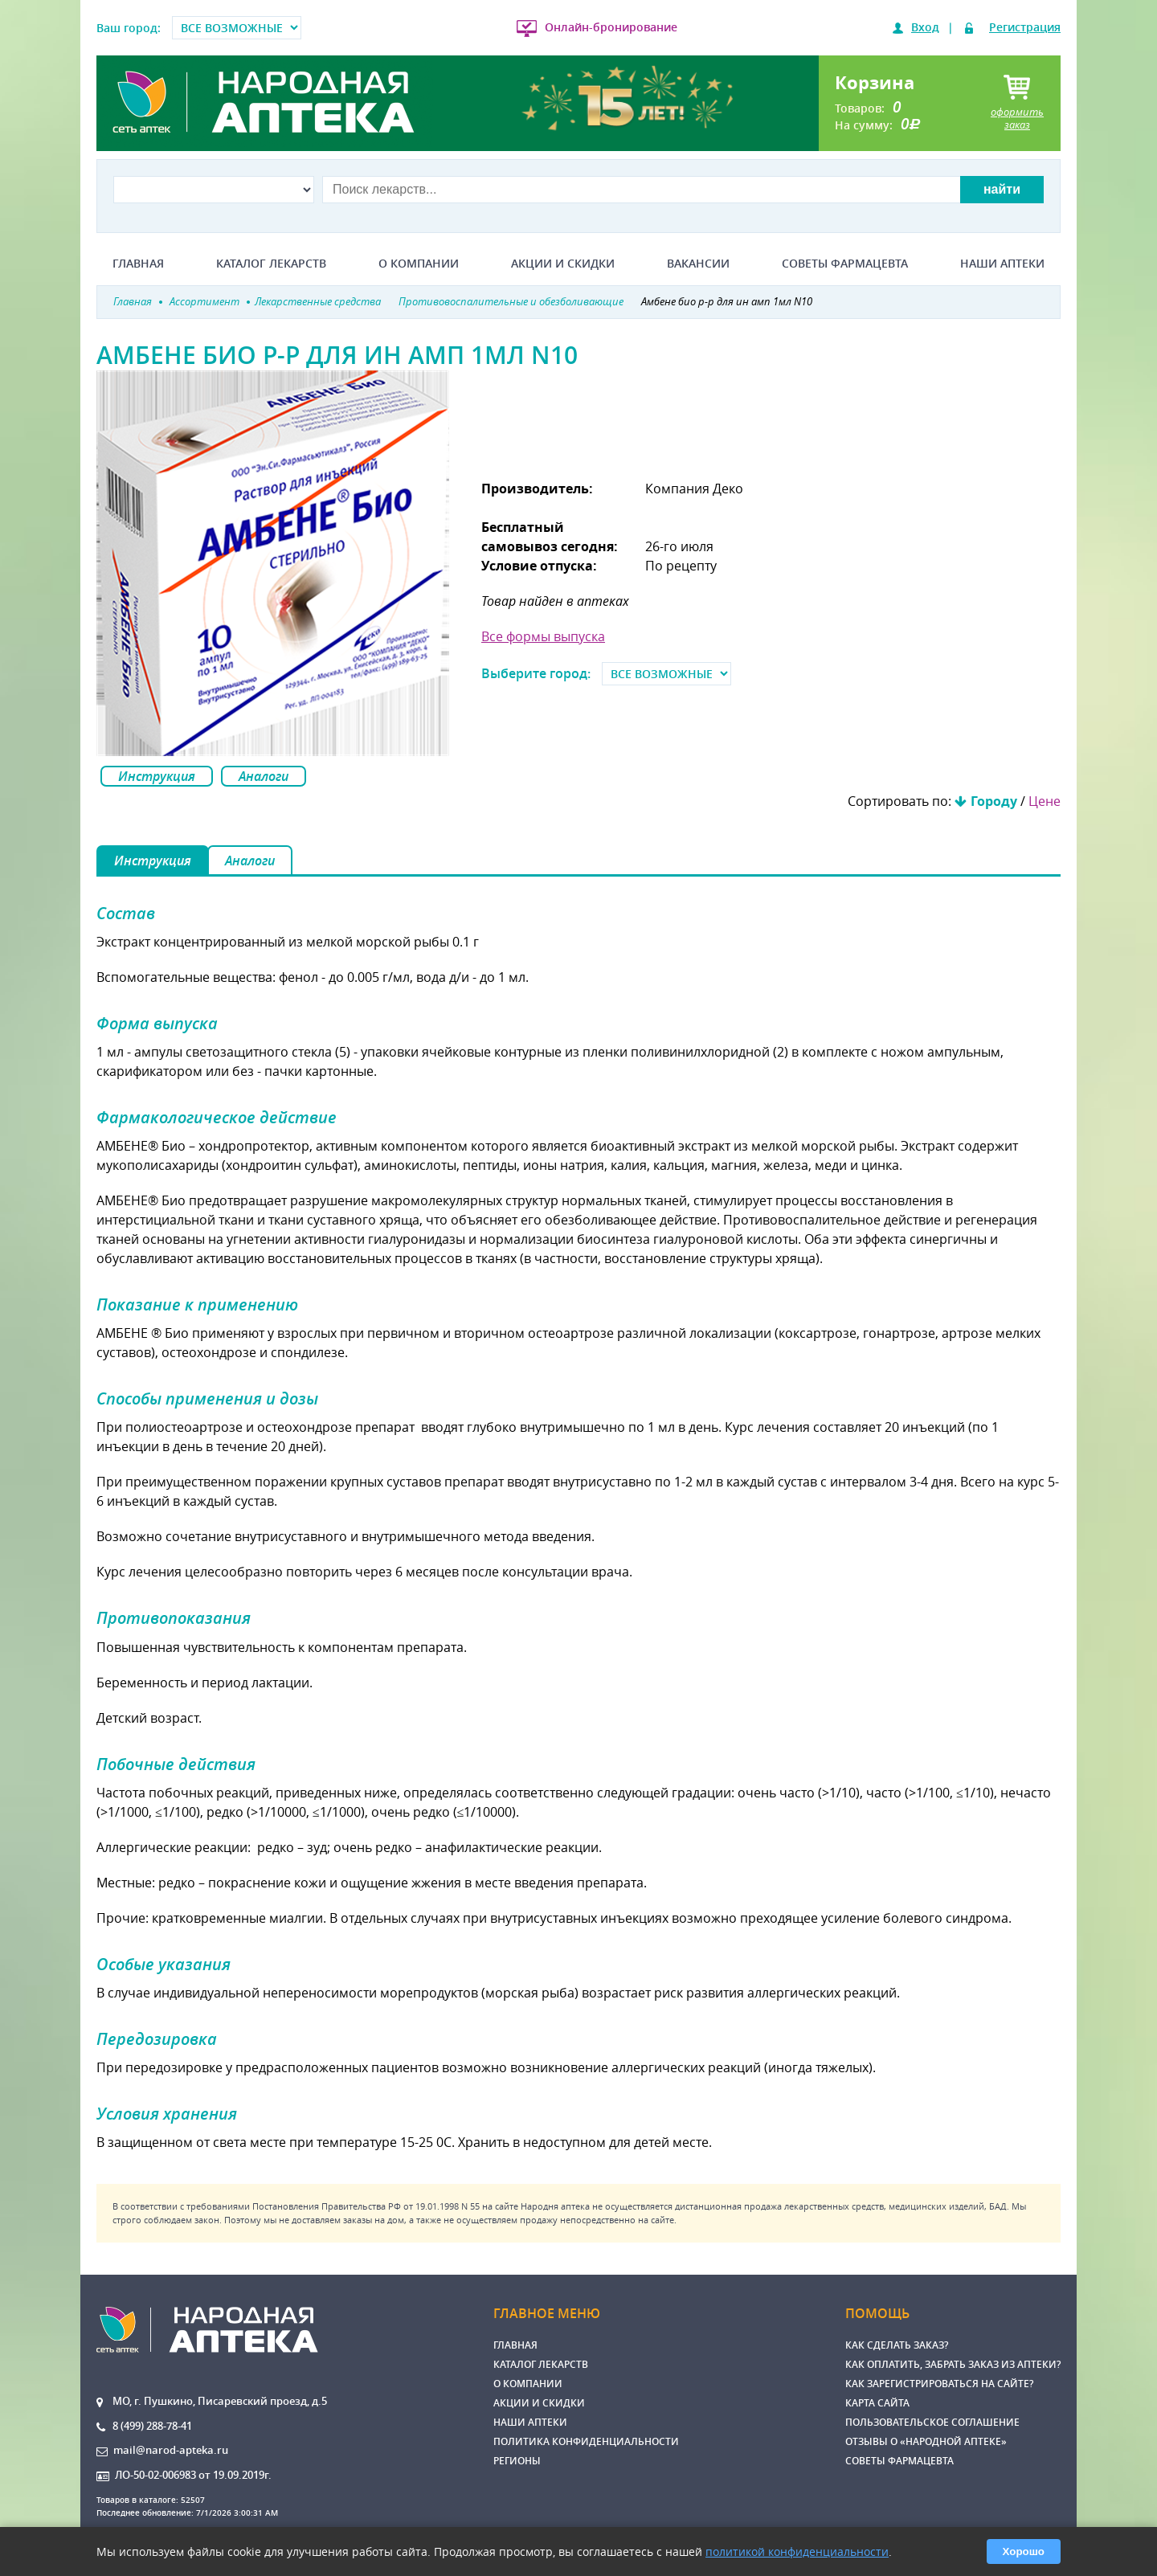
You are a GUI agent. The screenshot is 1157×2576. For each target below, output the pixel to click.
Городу (994, 801)
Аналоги (263, 776)
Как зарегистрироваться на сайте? (939, 2383)
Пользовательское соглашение (932, 2422)
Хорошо (1024, 2551)
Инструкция (156, 776)
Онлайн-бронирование (611, 27)
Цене (1044, 801)
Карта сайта (877, 2403)
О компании (418, 263)
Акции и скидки (563, 263)
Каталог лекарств (271, 263)
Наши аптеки (1002, 263)
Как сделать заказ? (896, 2345)
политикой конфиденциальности (797, 2551)
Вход (925, 27)
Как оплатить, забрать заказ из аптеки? (953, 2364)
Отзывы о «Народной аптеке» (926, 2441)
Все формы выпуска (543, 636)
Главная (138, 263)
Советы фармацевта (845, 263)
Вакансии (698, 263)
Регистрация (1025, 27)
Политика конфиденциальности (586, 2441)
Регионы (517, 2461)
